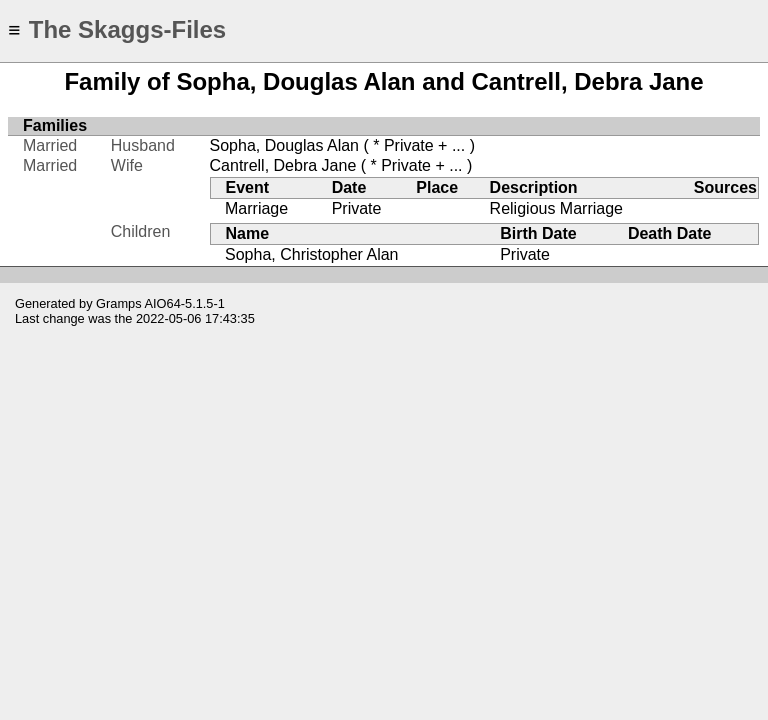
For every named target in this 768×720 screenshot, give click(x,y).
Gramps (119, 303)
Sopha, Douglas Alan (284, 145)
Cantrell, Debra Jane (283, 165)
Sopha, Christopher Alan (311, 254)
